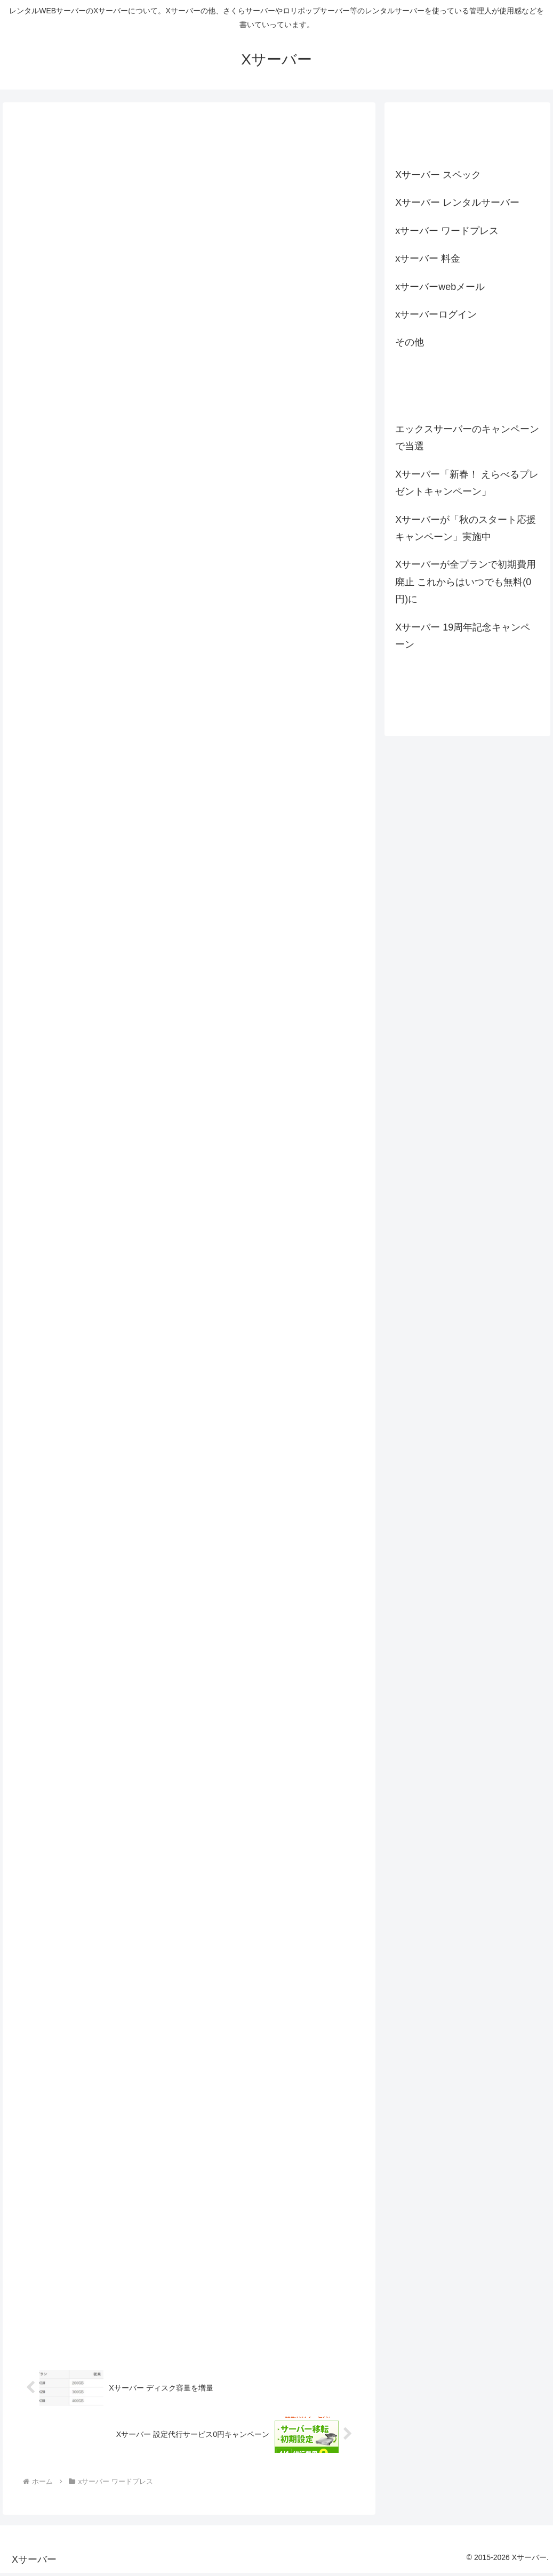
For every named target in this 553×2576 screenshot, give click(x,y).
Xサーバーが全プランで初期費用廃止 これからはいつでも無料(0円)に (465, 581)
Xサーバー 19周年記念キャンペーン (462, 636)
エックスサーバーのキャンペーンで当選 (467, 437)
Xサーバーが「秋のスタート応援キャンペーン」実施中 (465, 528)
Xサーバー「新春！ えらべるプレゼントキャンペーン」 (467, 483)
